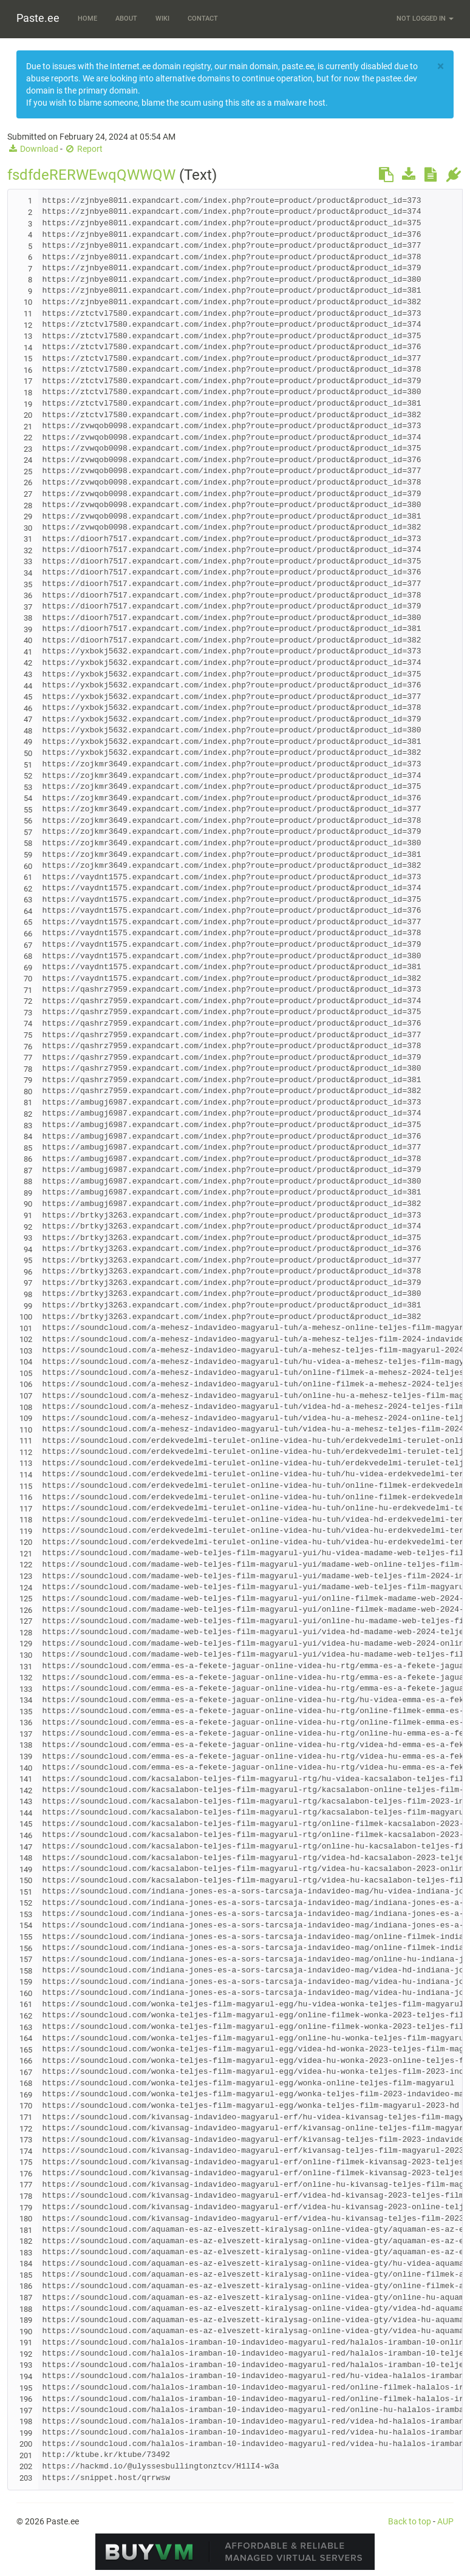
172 (25, 2128)
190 (25, 2331)
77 (28, 1057)
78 (28, 1069)
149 (25, 1869)
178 (25, 2196)
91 (28, 1215)
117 (25, 1508)
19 (28, 404)
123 (25, 1576)
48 (28, 730)
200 (25, 2443)
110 (25, 1429)
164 (25, 2038)
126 (25, 1610)
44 (28, 685)
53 (28, 787)
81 (28, 1102)
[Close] (440, 66)
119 (25, 1531)
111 (25, 1440)
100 (25, 1316)
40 (28, 640)
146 (25, 1835)
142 (25, 1790)
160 (25, 1993)
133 (25, 1689)
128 (25, 1632)
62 (28, 888)
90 (28, 1203)
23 (28, 449)
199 (25, 2433)
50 (28, 753)
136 (25, 1722)
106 (25, 1384)
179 (25, 2207)
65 (28, 922)
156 (25, 1948)
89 (28, 1193)
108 (25, 1407)
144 (25, 1813)
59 (28, 854)
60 (28, 866)
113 (25, 1463)
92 (28, 1227)
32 (28, 550)
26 (28, 482)
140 (25, 1768)
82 (28, 1114)
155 (25, 1936)
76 (28, 1046)
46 (28, 708)
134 (25, 1700)
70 (28, 978)
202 (25, 2466)
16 (28, 370)
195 (25, 2388)
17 (28, 381)
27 (28, 494)
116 (25, 1497)
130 (25, 1655)
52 (28, 775)
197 (25, 2410)
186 (25, 2286)
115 (25, 1486)
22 (28, 437)
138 (25, 1745)
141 (25, 1779)
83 (28, 1125)
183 (25, 2252)
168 (25, 2083)
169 (25, 2094)
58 (28, 843)
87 (28, 1170)
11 (28, 313)
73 (28, 1012)
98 (28, 1294)
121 (25, 1553)
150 (25, 1880)
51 (28, 764)
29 (28, 516)
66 (28, 933)
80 (28, 1091)
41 (28, 651)
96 (28, 1271)
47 (28, 719)
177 (25, 2184)
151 (25, 1891)
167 (25, 2072)
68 (28, 956)
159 (25, 1981)
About (126, 18)
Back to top (409, 2521)
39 (28, 629)
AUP (445, 2521)
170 (25, 2105)
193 (25, 2365)
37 (28, 607)
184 (25, 2263)
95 (28, 1260)
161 (25, 2004)
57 (28, 832)
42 (28, 662)
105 (25, 1373)
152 (25, 1902)
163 (25, 2027)
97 (28, 1282)
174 (25, 2151)
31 (28, 538)
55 (28, 809)
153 (25, 1914)
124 (25, 1587)
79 (28, 1080)
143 (25, 1801)
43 (28, 674)
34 (28, 573)
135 (25, 1711)
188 (25, 2309)
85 (28, 1148)
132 (25, 1677)
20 (28, 415)
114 (25, 1474)
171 (25, 2117)
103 (25, 1350)
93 (28, 1237)
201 (25, 2455)
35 (28, 584)
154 (25, 1925)
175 (25, 2162)
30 (28, 528)
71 (28, 990)
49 (28, 741)
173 (25, 2139)
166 (25, 2060)
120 (25, 1542)
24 (28, 460)
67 (28, 945)
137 (25, 1734)
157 (25, 1959)
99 (28, 1305)
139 (25, 1756)
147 (25, 1847)
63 (28, 899)
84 (28, 1136)
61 (28, 877)
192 (25, 2354)
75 (28, 1035)
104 (25, 1361)
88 (28, 1181)
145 (25, 1823)
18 (28, 392)
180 (25, 2218)
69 (28, 967)
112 (25, 1452)
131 (25, 1666)
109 (25, 1418)
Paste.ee (38, 18)
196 (25, 2399)
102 (25, 1339)
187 (25, 2297)
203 (25, 2477)
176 (25, 2173)
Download (32, 149)
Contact (203, 18)
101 (25, 1328)
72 (28, 1001)
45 (28, 696)
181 (25, 2230)
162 (25, 2015)
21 (28, 426)
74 (28, 1023)
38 (28, 617)
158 (25, 1970)
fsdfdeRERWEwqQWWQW (91, 174)
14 (28, 347)
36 (28, 595)
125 (25, 1598)
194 (25, 2376)
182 (25, 2241)
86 (28, 1159)
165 (25, 2049)
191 (25, 2342)
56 (28, 820)
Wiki (162, 18)
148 (25, 1857)
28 (28, 505)
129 (25, 1643)
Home (87, 18)
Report (83, 149)
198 (25, 2421)
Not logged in (425, 18)
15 (28, 358)
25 (28, 471)
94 (28, 1249)
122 (25, 1564)
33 (28, 561)
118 (25, 1519)
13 (28, 336)
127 (25, 1621)
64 (28, 911)
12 (28, 325)
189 (25, 2320)
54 (28, 798)
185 (25, 2275)
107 (25, 1395)
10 (28, 302)
